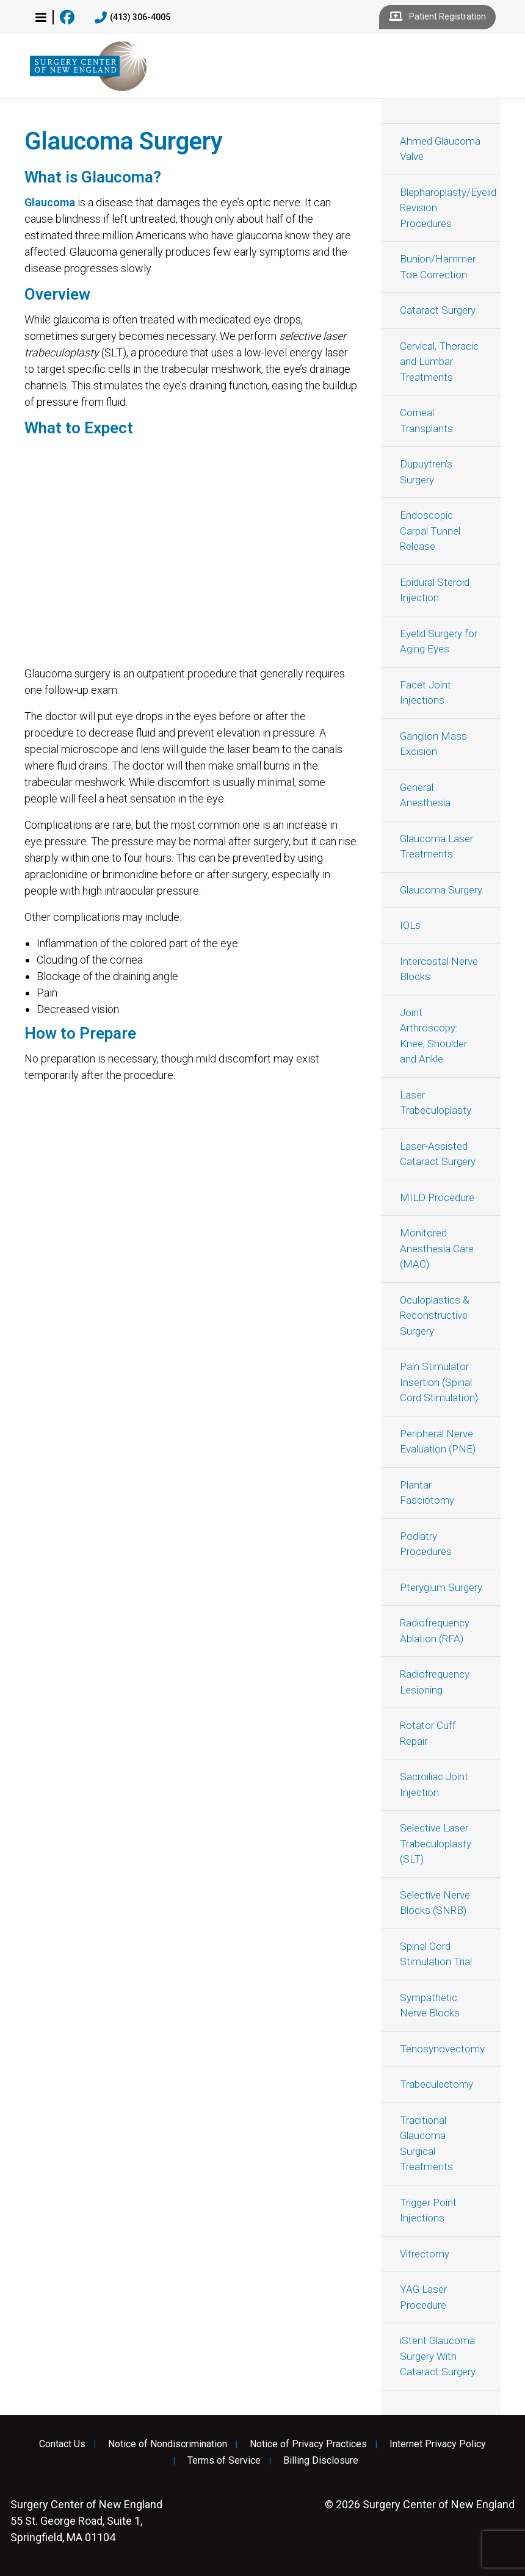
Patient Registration (437, 17)
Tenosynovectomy (442, 2049)
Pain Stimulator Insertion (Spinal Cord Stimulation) (439, 1382)
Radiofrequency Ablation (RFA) (434, 1631)
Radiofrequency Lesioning (434, 1682)
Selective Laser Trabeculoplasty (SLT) (435, 1843)
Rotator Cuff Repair (428, 1733)
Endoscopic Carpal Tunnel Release (430, 530)
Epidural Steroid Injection (434, 590)
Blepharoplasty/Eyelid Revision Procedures (448, 207)
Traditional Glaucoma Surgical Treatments (426, 2143)
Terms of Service (224, 2461)
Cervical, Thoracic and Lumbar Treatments (439, 361)
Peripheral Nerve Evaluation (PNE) (438, 1441)
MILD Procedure (437, 1197)
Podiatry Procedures (426, 1544)
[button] (40, 17)
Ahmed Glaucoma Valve (440, 149)
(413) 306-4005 (132, 18)
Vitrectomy (424, 2254)
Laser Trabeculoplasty (435, 1103)
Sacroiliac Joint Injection (434, 1784)
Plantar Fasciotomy (427, 1493)
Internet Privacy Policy (437, 2444)
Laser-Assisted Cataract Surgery (438, 1154)
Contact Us (62, 2444)
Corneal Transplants (426, 420)
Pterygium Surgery (441, 1587)
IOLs (410, 925)
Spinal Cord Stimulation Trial (436, 1954)
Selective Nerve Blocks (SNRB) (435, 1903)
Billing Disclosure (320, 2461)
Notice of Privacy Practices (308, 2444)
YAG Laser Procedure (423, 2297)
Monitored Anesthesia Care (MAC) (437, 1248)
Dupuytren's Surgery (426, 472)
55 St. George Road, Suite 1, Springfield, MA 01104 (86, 2521)
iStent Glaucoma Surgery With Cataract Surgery (438, 2356)
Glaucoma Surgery (441, 890)
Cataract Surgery (438, 310)
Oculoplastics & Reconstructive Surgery (434, 1315)
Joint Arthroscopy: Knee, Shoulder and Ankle (433, 1036)
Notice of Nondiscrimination (167, 2444)
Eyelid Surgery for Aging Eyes (438, 641)
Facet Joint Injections (425, 693)
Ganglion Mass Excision (433, 744)
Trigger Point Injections (428, 2210)
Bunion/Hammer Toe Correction (438, 267)
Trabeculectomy (436, 2084)
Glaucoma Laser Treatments (436, 846)
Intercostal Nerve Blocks (439, 969)
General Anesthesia (425, 795)
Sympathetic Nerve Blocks (430, 2005)
